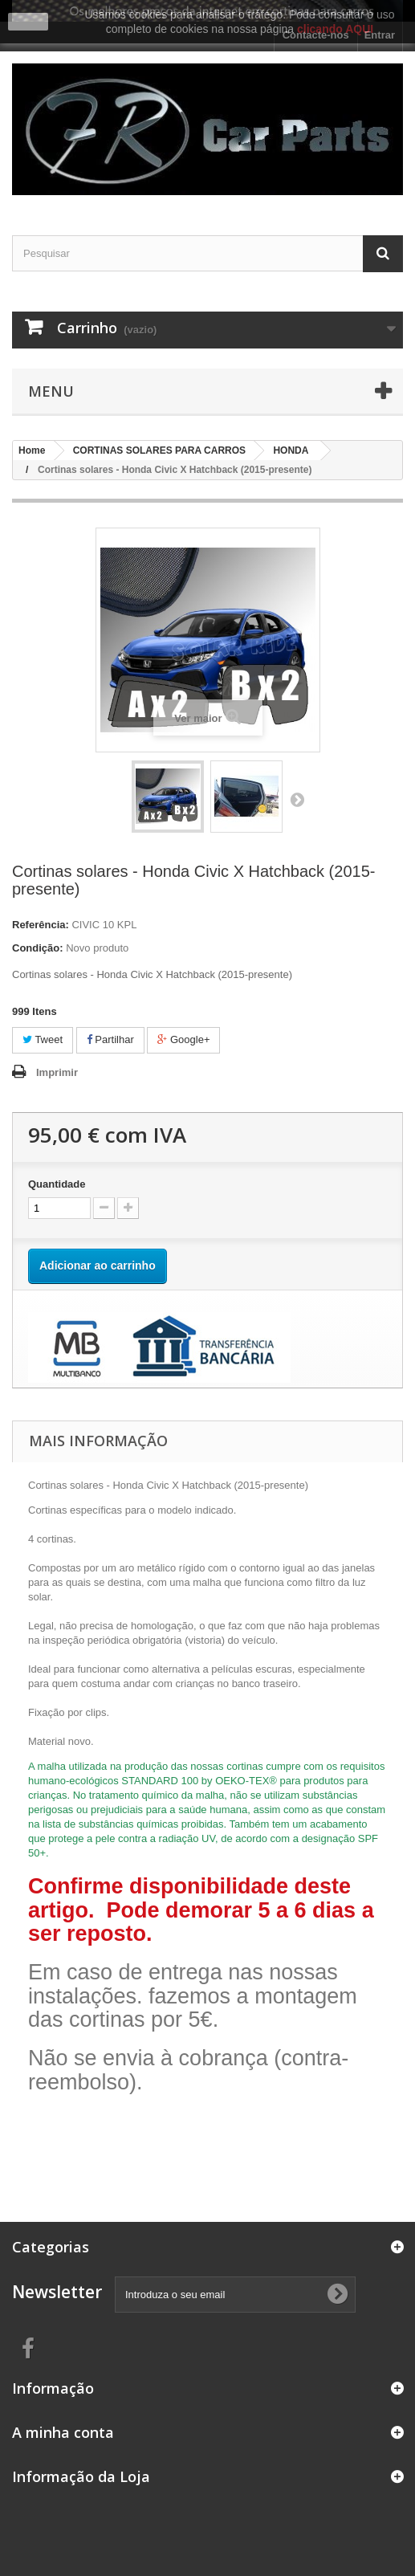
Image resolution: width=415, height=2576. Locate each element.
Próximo (297, 799)
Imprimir (57, 1072)
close (28, 21)
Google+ (183, 1039)
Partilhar (110, 1039)
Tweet (42, 1039)
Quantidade (57, 1184)
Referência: (40, 925)
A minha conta (63, 2432)
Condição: (37, 948)
